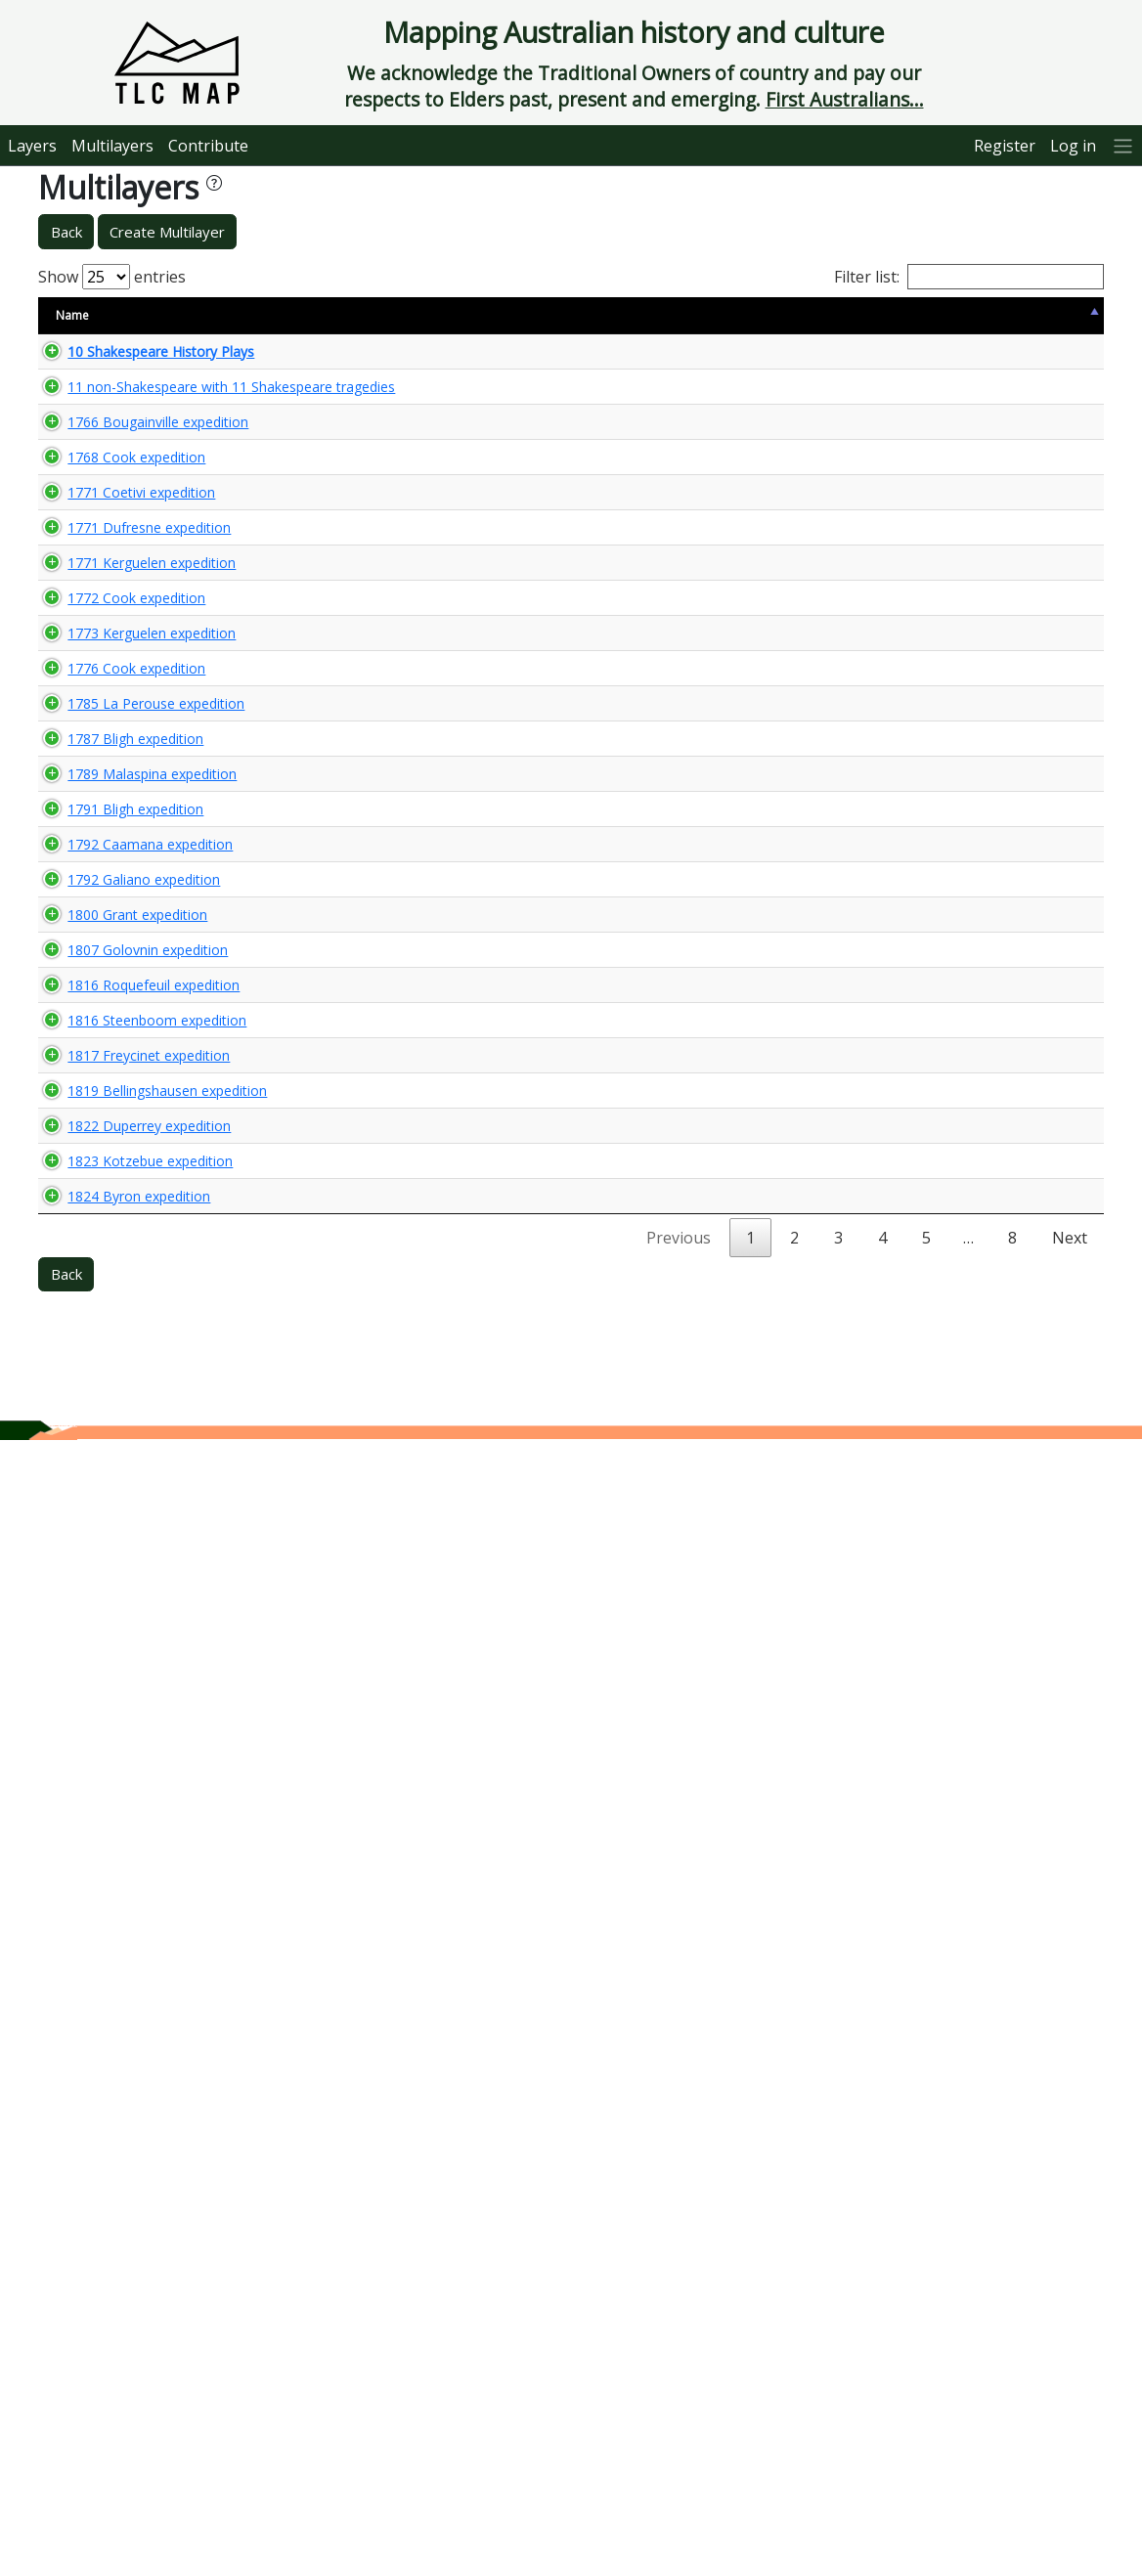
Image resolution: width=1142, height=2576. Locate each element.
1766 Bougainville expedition (103, 505)
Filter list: (969, 276)
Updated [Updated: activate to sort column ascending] (890, 315)
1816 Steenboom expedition (102, 1835)
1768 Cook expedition (117, 633)
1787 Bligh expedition (116, 1300)
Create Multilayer (167, 231)
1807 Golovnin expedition (128, 1690)
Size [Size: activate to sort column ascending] (251, 315)
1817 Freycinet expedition (129, 1888)
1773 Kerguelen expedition (97, 1008)
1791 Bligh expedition (116, 1443)
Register (1004, 145)
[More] (1123, 145)
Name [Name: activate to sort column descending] (72, 315)
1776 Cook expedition (117, 1109)
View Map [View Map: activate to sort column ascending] (983, 315)
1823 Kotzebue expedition (96, 2233)
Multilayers (112, 145)
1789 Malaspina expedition (98, 1391)
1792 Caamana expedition (96, 1496)
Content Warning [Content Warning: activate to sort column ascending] (343, 315)
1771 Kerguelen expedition (97, 827)
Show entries (112, 276)
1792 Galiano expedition (124, 1549)
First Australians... (845, 99)
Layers (32, 145)
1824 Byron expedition (119, 2323)
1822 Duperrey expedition (129, 2106)
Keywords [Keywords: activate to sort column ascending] (612, 315)
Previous (678, 2373)
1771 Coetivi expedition (122, 723)
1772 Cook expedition (117, 918)
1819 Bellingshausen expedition (113, 1977)
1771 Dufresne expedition (129, 774)
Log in (1073, 145)
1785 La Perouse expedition (101, 1209)
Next (1069, 2373)
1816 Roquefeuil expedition (99, 1781)
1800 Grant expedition (118, 1601)
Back (66, 231)
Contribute (208, 145)
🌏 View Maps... (1015, 360)
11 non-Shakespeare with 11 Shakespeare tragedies (129, 414)
